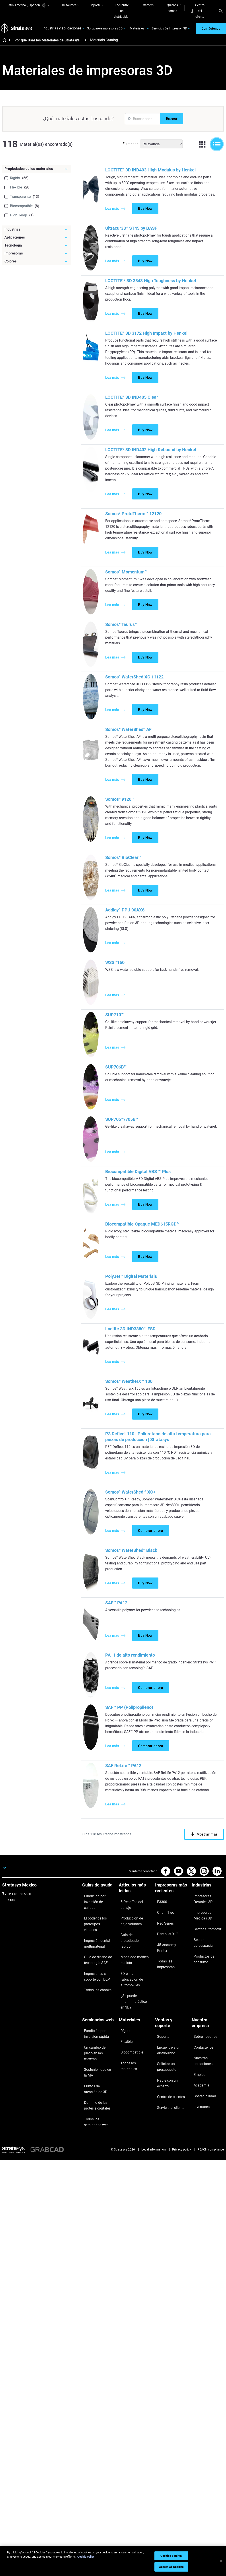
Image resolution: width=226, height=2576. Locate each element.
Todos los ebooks (94, 2427)
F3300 (159, 2371)
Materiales (137, 30)
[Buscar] (171, 123)
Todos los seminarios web (96, 2510)
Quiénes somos (172, 8)
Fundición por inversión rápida (98, 2454)
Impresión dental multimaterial (93, 2393)
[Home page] (3, 45)
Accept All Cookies (171, 2566)
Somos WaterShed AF (179, 906)
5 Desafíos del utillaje (133, 2371)
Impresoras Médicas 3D (206, 2380)
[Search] (220, 11)
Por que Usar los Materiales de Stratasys (47, 45)
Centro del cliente (198, 10)
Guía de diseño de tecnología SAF (94, 2405)
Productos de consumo (208, 2403)
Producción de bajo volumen (132, 2380)
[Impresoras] (36, 258)
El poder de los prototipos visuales (95, 2380)
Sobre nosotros (202, 2457)
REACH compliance (210, 2535)
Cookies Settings (171, 2555)
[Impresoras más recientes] (171, 2361)
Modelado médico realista (131, 2405)
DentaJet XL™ (164, 2391)
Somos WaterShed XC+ (181, 1848)
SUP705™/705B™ (172, 1389)
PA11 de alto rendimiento (180, 2053)
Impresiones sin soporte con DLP (93, 2417)
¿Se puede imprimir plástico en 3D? (132, 2429)
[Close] (221, 2561)
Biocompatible (128, 2465)
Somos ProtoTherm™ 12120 (184, 639)
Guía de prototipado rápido (132, 2393)
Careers (148, 5)
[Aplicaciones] (36, 242)
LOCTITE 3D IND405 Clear (182, 482)
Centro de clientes (167, 2495)
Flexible (124, 2458)
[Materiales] (135, 2444)
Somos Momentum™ (177, 714)
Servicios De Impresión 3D (169, 30)
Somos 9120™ (170, 1011)
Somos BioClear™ (174, 1086)
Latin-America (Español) (28, 5)
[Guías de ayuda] (98, 2358)
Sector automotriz (204, 2390)
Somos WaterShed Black (182, 1937)
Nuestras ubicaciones (206, 2470)
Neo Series (162, 2384)
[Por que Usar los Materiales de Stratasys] (85, 44)
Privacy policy (181, 2535)
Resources (69, 5)
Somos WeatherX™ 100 (179, 1703)
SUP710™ (165, 1272)
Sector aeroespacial (205, 2396)
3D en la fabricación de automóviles (134, 2417)
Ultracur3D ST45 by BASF (182, 261)
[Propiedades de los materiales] (36, 173)
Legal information (153, 2535)
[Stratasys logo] (18, 30)
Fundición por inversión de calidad (98, 2368)
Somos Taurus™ (172, 778)
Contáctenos (200, 2464)
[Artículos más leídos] (135, 2361)
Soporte (95, 5)
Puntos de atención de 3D (97, 2486)
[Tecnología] (36, 250)
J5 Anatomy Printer (168, 2397)
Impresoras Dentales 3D (206, 2368)
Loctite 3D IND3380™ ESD (181, 1633)
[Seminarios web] (98, 2444)
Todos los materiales (133, 2471)
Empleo (197, 2477)
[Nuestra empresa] (208, 2447)
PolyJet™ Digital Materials (181, 1569)
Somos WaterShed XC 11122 (185, 842)
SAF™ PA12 (167, 2001)
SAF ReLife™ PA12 (174, 2214)
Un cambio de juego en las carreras (97, 2467)
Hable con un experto (169, 2489)
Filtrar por (130, 148)
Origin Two (162, 2378)
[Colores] (36, 266)
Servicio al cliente (166, 2501)
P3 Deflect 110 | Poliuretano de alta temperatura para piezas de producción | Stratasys (186, 1778)
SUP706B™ (166, 1330)
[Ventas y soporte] (171, 2447)
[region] (113, 2561)
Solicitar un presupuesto (163, 2479)
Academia (198, 2483)
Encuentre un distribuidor (122, 10)
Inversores (199, 2496)
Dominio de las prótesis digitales (98, 2498)
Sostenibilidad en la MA (98, 2476)
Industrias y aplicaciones (62, 31)
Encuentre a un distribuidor (165, 2467)
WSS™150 (165, 1220)
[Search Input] (142, 123)
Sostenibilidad (201, 2490)
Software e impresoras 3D (105, 30)
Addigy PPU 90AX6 (175, 1156)
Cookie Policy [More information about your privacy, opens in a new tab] (86, 2556)
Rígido (123, 2452)
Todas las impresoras (169, 2404)
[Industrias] (36, 234)
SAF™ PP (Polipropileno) (180, 2119)
